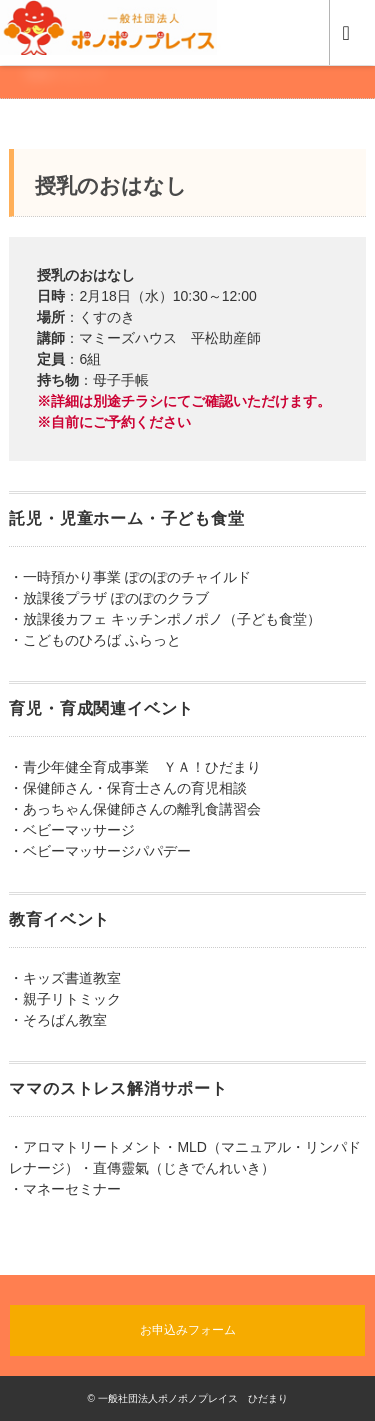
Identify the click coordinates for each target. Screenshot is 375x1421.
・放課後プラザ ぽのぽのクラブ (109, 598)
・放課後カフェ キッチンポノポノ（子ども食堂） (165, 619)
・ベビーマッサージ (72, 830)
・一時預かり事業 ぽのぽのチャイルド (130, 577)
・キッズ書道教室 (65, 978)
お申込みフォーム (188, 1330)
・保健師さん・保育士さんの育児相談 (128, 788)
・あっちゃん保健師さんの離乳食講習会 (135, 809)
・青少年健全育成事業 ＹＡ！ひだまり (135, 767)
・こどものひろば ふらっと (95, 640)
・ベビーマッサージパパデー (100, 851)
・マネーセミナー (65, 1189)
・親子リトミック (65, 999)
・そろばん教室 (58, 1020)
